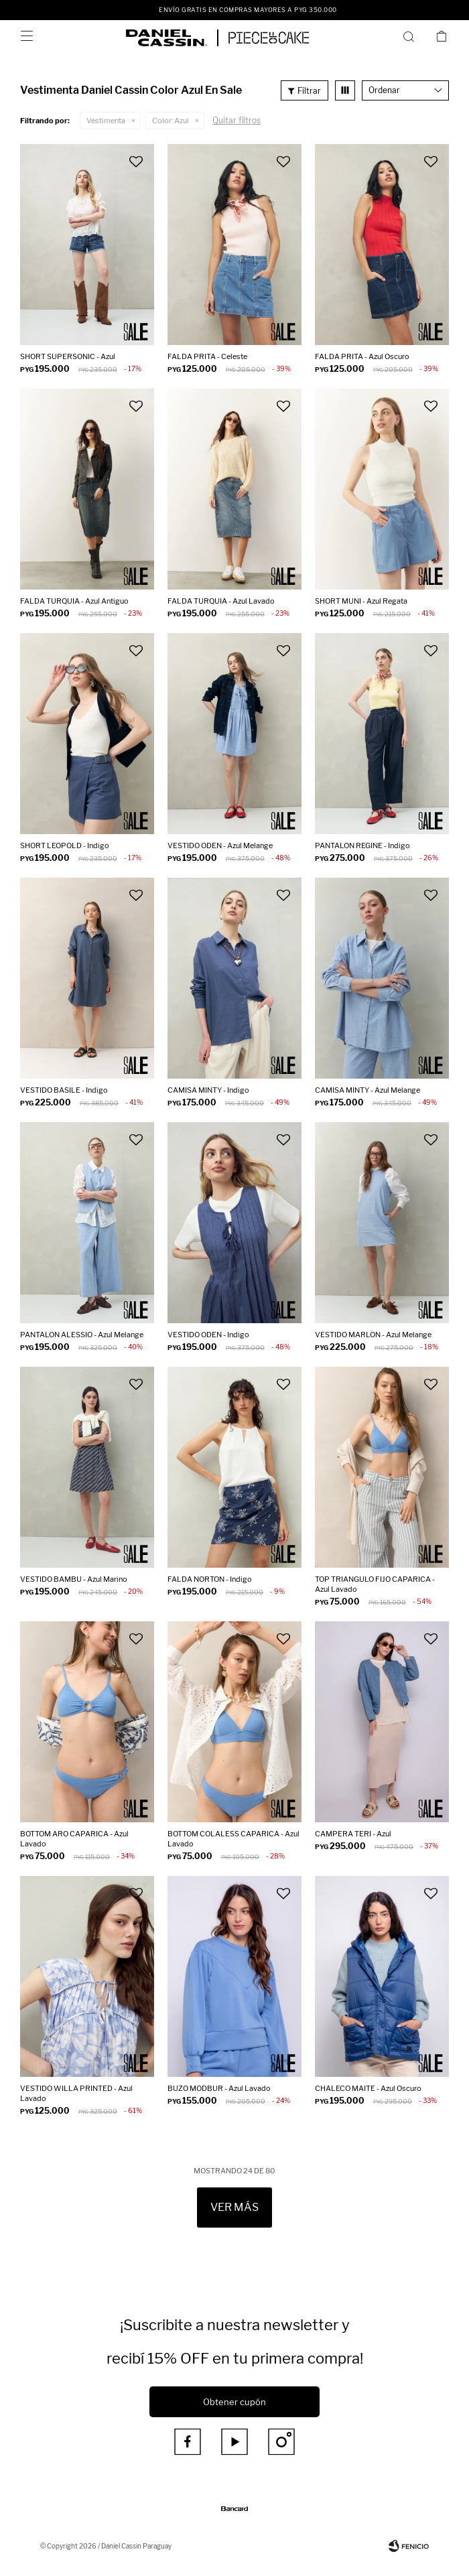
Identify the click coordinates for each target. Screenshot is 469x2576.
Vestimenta (105, 120)
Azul (170, 120)
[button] (411, 36)
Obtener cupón (234, 2401)
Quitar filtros (236, 120)
